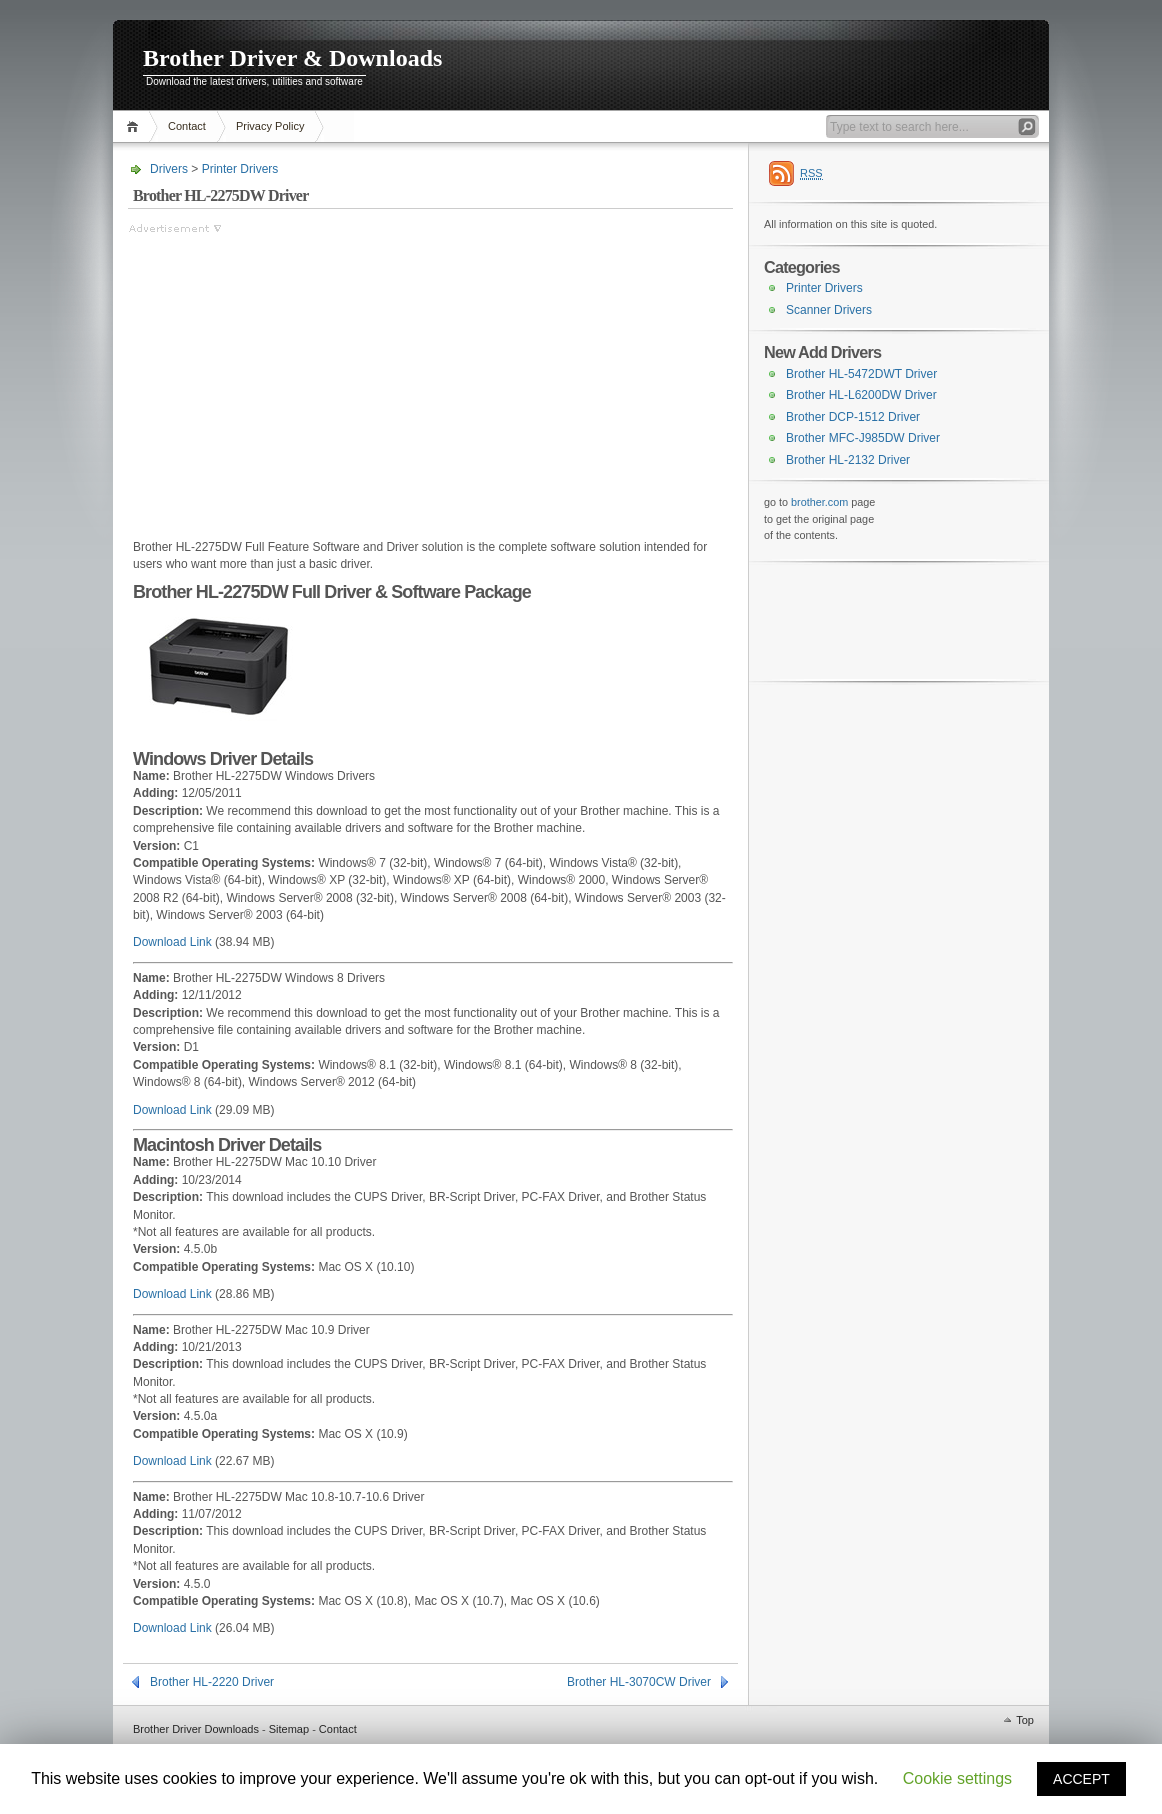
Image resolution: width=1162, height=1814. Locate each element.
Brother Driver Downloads (196, 1729)
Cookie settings (957, 1778)
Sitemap (289, 1729)
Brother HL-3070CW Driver (639, 1682)
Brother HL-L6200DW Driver (861, 395)
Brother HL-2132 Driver (848, 460)
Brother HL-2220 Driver (212, 1682)
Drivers (169, 169)
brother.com (819, 502)
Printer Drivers (240, 169)
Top (1025, 1720)
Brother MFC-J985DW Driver (863, 438)
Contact (187, 126)
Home (135, 126)
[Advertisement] (296, 377)
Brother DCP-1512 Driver (853, 417)
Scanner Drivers (829, 310)
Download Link (172, 942)
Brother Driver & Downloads (292, 58)
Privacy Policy (270, 126)
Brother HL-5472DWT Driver (861, 374)
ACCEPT (1081, 1779)
